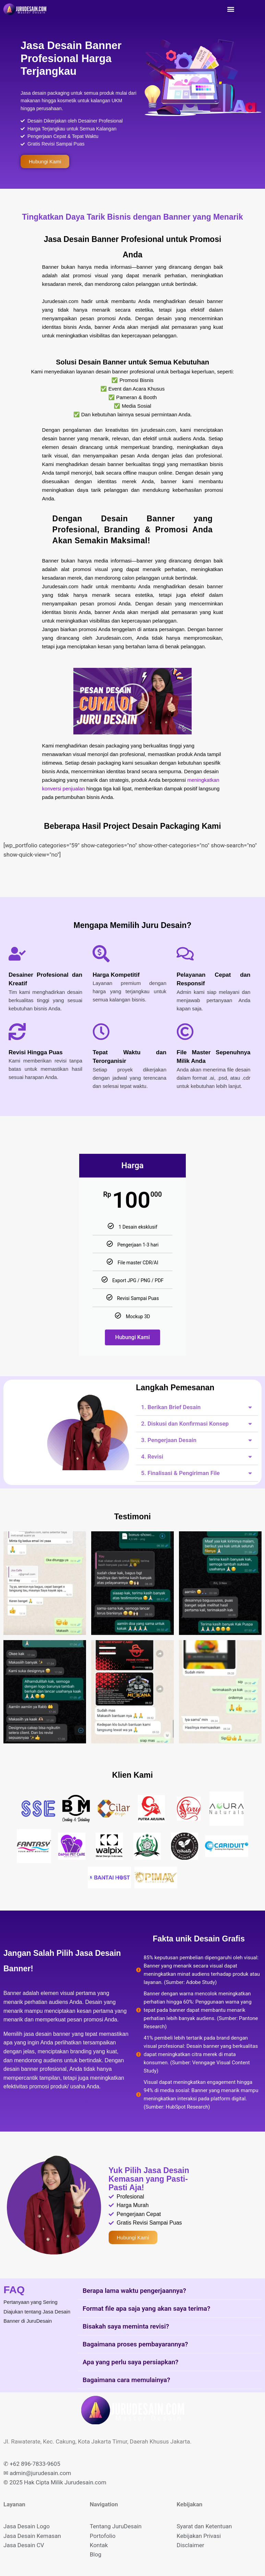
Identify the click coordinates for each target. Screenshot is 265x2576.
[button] (231, 9)
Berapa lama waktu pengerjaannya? (134, 2291)
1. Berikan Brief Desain (171, 1407)
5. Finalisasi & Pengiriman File (180, 1473)
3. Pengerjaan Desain (168, 1440)
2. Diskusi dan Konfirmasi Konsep (185, 1423)
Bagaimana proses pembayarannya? (135, 2344)
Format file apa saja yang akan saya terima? (146, 2308)
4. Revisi (152, 1456)
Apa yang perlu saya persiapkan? (130, 2362)
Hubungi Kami (132, 1337)
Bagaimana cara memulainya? (126, 2380)
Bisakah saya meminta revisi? (126, 2326)
